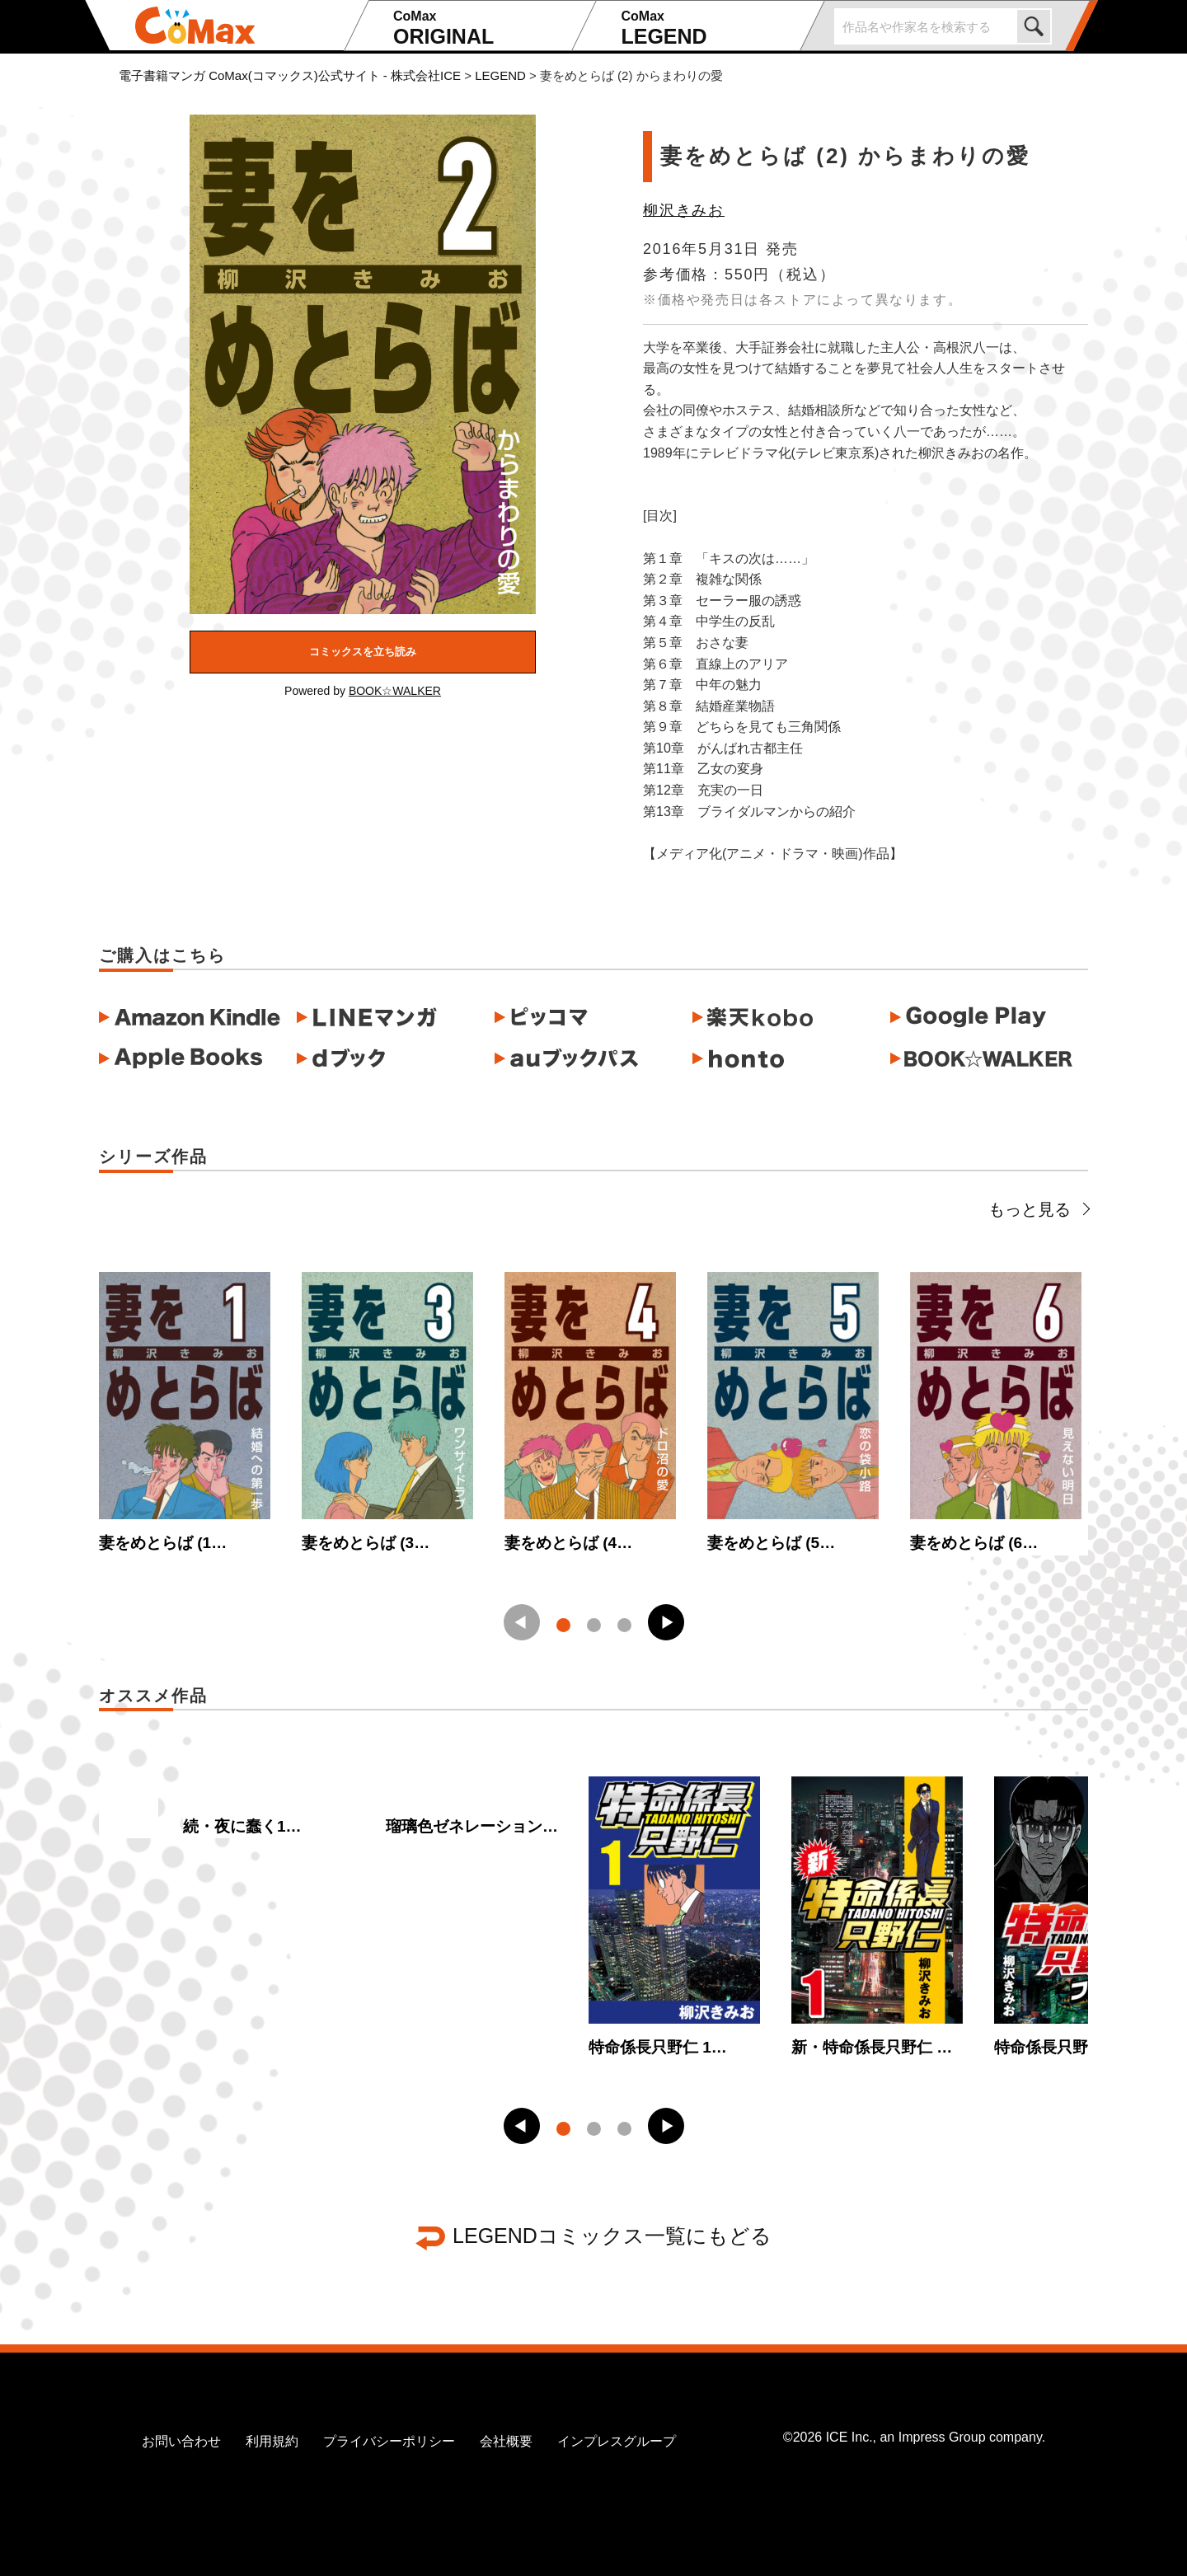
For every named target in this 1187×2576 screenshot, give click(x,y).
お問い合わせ (181, 2441)
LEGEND (708, 28)
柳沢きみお (684, 210)
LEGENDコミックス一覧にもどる (612, 2235)
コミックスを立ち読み (362, 651)
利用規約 (272, 2441)
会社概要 (506, 2441)
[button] (666, 1622)
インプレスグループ (616, 2441)
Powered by (362, 690)
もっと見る (1038, 1209)
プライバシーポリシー (389, 2441)
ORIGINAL (480, 28)
